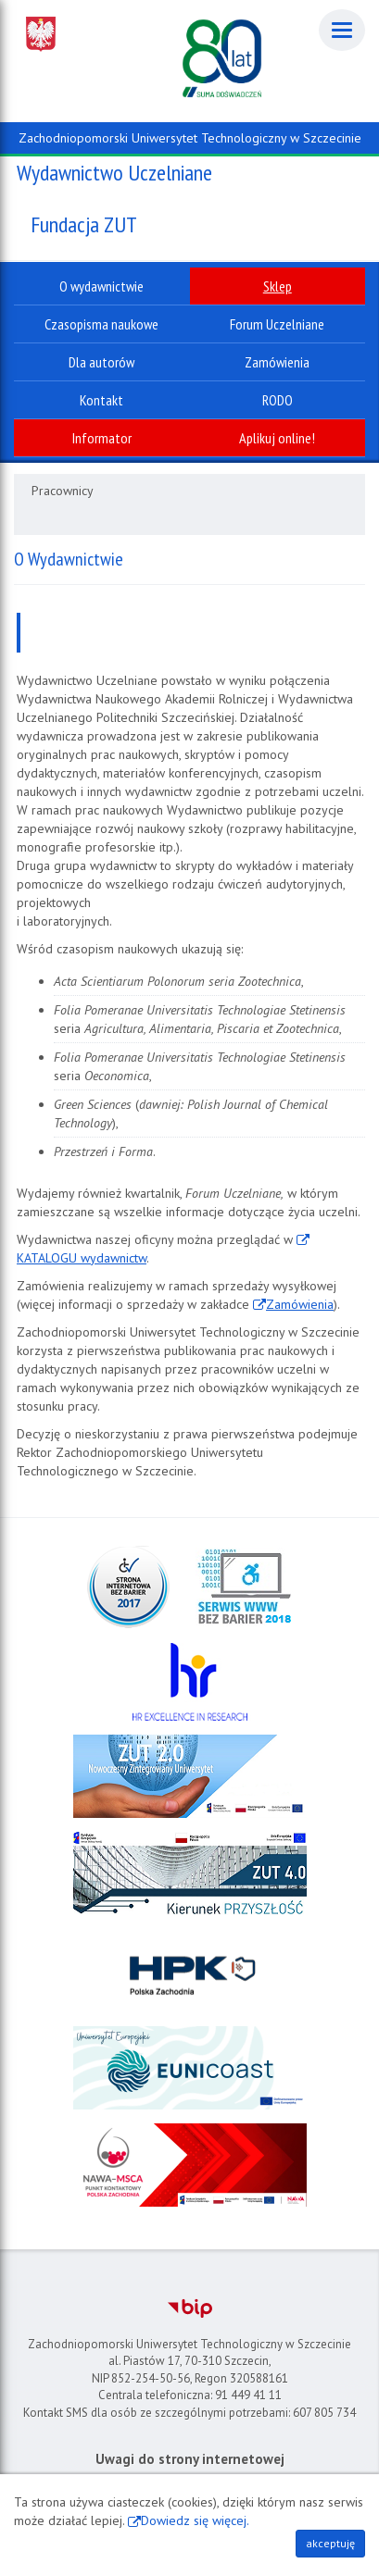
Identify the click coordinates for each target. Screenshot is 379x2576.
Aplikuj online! (277, 438)
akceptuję (330, 2543)
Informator (102, 438)
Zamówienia (300, 1304)
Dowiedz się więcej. (195, 2520)
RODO (277, 400)
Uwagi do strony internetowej (189, 2459)
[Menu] (342, 30)
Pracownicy (63, 490)
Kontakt (101, 400)
